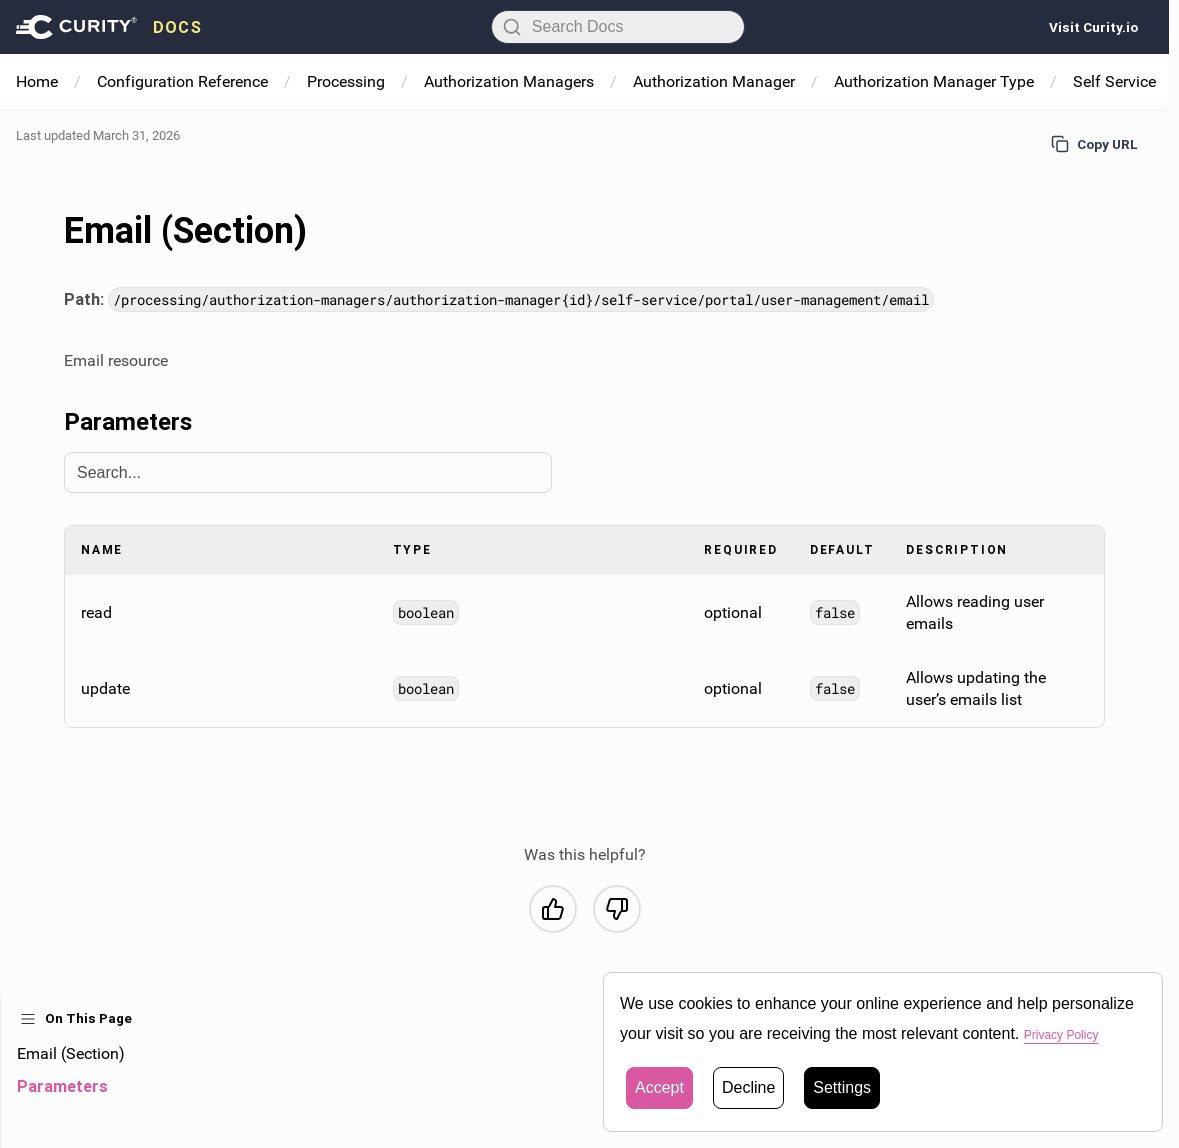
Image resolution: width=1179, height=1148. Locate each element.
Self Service (1114, 81)
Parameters (62, 1086)
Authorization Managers (509, 81)
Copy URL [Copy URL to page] (1094, 144)
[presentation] (109, 27)
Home (37, 81)
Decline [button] (748, 1087)
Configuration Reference (182, 81)
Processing (346, 81)
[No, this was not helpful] (617, 909)
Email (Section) (71, 1053)
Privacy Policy (1074, 1033)
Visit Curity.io (1093, 27)
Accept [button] (659, 1087)
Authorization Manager (714, 81)
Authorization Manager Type (934, 81)
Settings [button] (842, 1087)
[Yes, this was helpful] (553, 909)
